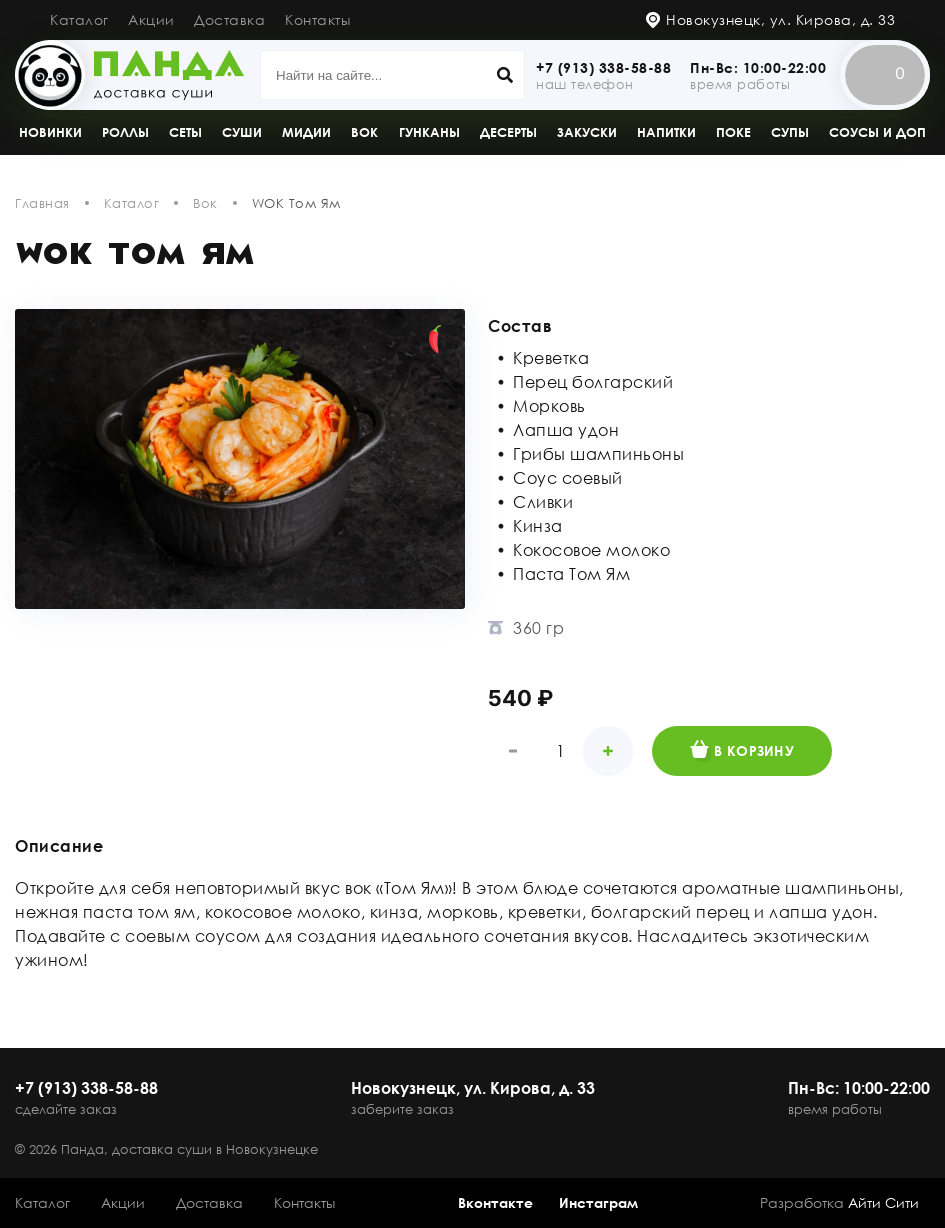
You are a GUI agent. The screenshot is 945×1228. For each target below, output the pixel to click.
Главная (42, 203)
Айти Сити (883, 1202)
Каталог (79, 19)
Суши (242, 132)
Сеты (185, 132)
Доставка (229, 19)
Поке (733, 132)
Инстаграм (598, 1202)
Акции (151, 19)
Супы (790, 132)
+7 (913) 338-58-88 (603, 67)
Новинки (50, 132)
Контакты (317, 19)
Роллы (125, 132)
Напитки (666, 132)
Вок (364, 132)
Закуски (587, 132)
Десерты (508, 132)
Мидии (306, 132)
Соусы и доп (877, 132)
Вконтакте (495, 1202)
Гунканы (429, 132)
